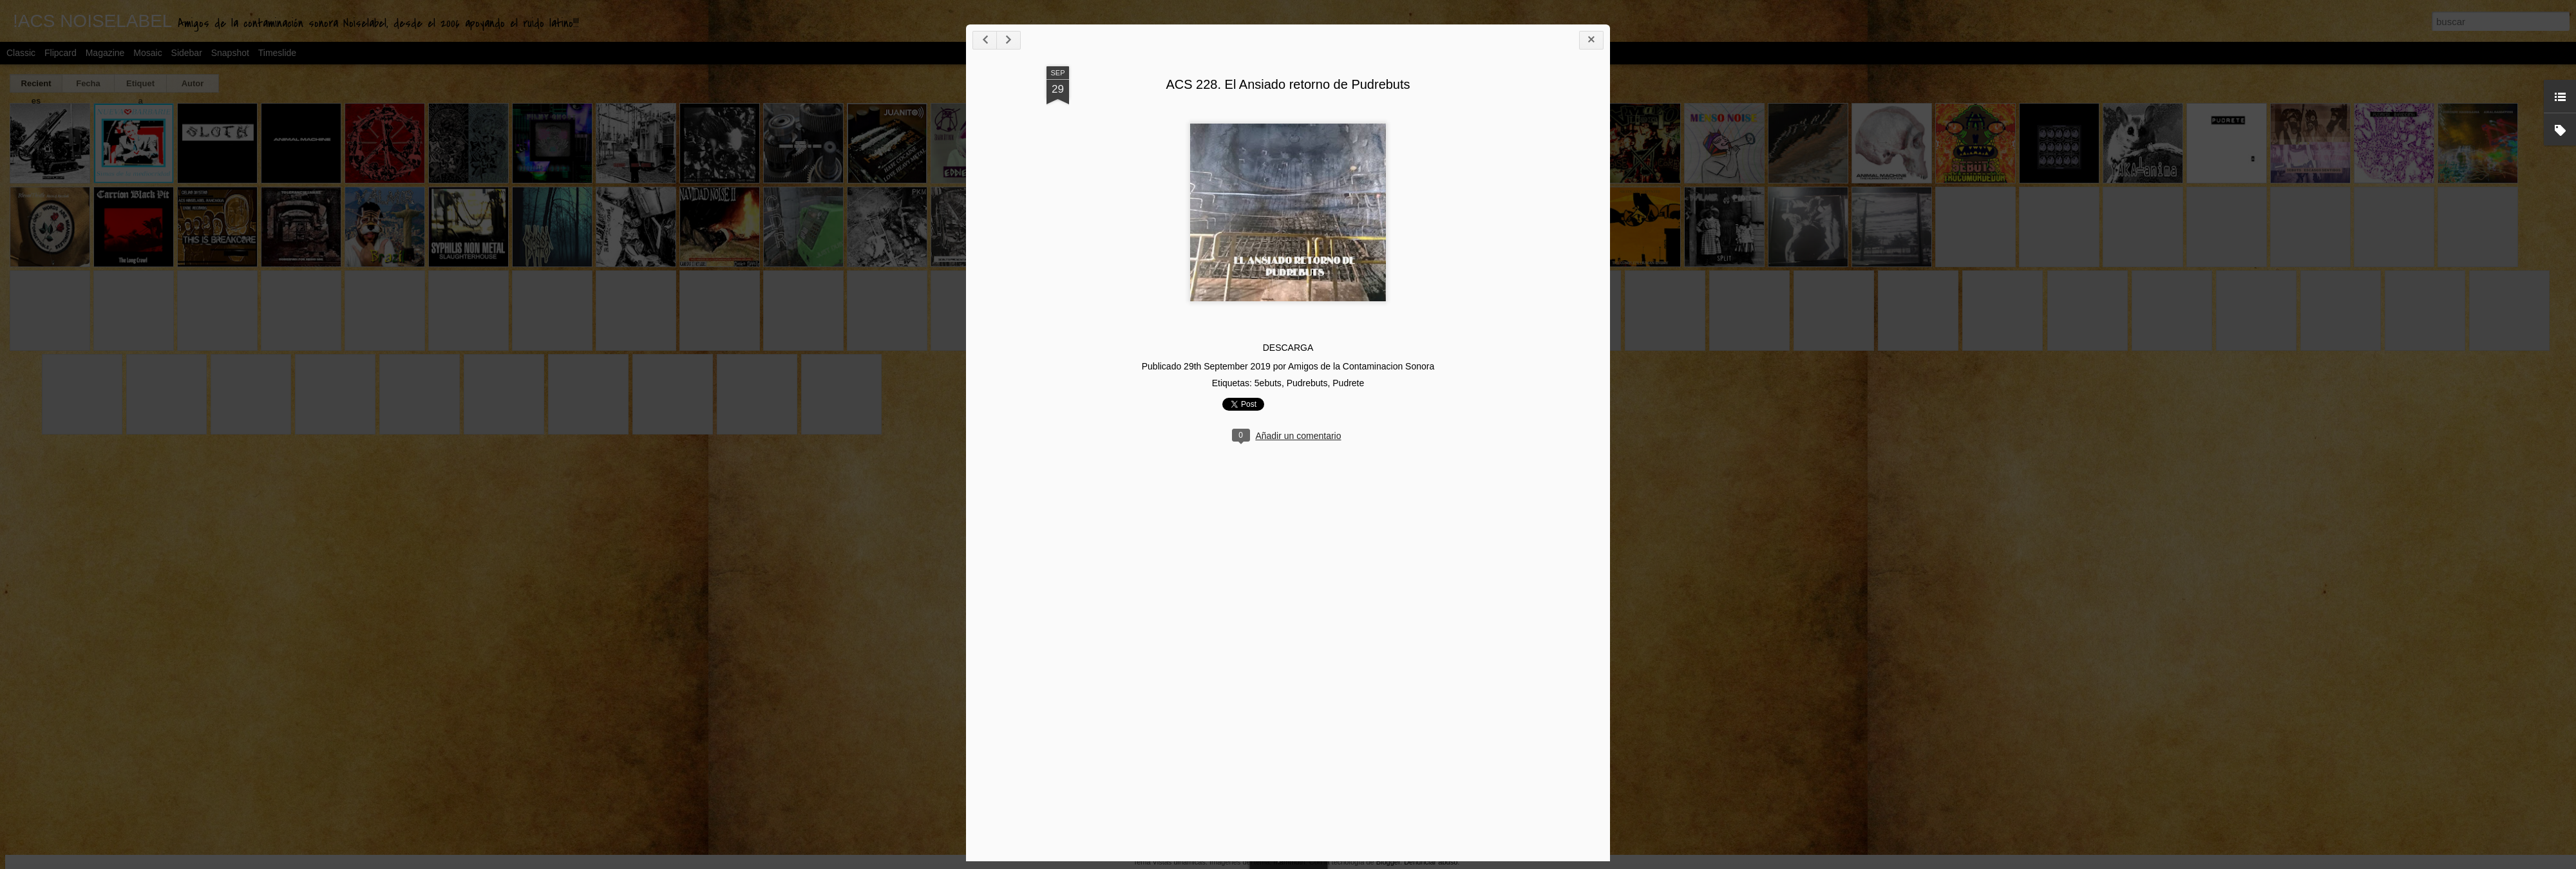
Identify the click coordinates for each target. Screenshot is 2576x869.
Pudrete (1578, 420)
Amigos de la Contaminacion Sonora (1591, 403)
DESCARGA (1517, 385)
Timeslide (277, 53)
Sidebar (186, 53)
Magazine (105, 53)
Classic (20, 53)
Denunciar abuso (1430, 862)
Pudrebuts (1536, 420)
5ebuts (1497, 420)
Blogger (1388, 862)
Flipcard (60, 53)
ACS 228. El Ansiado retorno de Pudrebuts (1518, 121)
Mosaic (147, 53)
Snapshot (230, 53)
